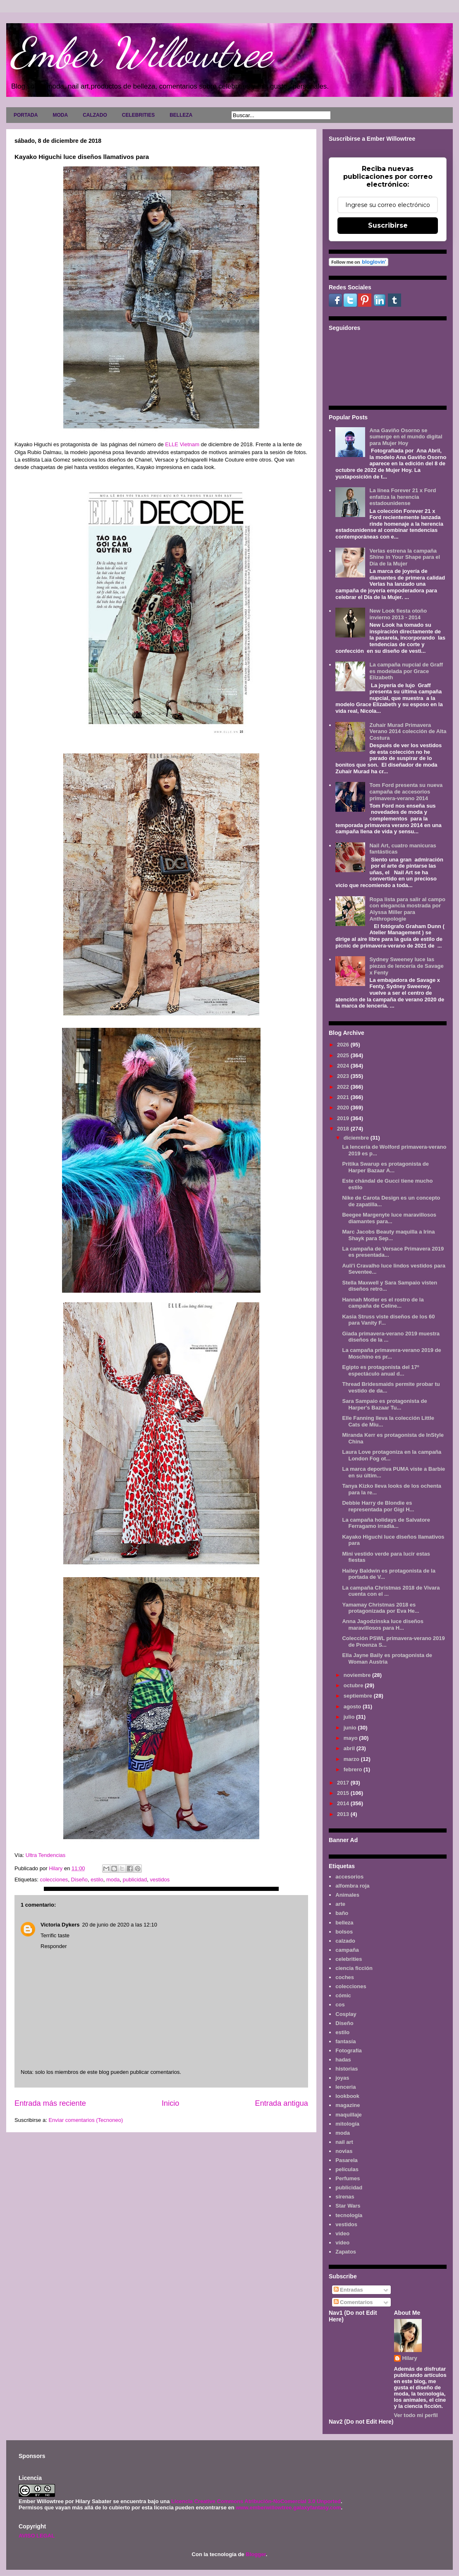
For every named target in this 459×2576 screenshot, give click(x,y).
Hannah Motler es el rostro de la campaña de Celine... (382, 1302)
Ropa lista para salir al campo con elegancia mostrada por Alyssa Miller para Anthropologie (407, 909)
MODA (60, 115)
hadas (343, 2059)
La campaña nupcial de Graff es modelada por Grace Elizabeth (406, 671)
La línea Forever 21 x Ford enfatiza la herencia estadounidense (402, 496)
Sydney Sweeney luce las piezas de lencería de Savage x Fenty (406, 965)
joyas (342, 2078)
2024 (344, 1066)
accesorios (349, 1877)
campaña (347, 1950)
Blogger (255, 2554)
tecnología (348, 2215)
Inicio (170, 2103)
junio (351, 1728)
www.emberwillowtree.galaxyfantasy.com (288, 2507)
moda (113, 1879)
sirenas (344, 2197)
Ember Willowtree (141, 52)
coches (344, 1977)
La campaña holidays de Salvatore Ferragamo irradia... (386, 1523)
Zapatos (345, 2252)
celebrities (348, 1959)
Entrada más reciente (50, 2103)
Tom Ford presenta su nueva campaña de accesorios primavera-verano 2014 (405, 791)
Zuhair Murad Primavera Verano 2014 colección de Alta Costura (407, 731)
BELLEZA (181, 115)
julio (350, 1717)
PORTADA (26, 115)
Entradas (348, 2290)
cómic (343, 1995)
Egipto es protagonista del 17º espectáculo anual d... (380, 1370)
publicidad (135, 1879)
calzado (345, 1941)
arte (340, 1904)
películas (347, 2169)
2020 (344, 1107)
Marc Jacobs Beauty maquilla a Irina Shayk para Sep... (388, 1235)
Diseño (79, 1879)
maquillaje (348, 2115)
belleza (344, 1922)
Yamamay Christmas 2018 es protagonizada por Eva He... (380, 1608)
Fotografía (348, 2050)
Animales (347, 1895)
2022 (344, 1087)
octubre (354, 1685)
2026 (344, 1044)
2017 (344, 1783)
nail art (344, 2142)
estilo (97, 1879)
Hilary (409, 2358)
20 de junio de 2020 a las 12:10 (119, 1925)
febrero (353, 1769)
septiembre (359, 1696)
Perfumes (347, 2178)
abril (350, 1748)
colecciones (54, 1879)
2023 (344, 1076)
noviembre (358, 1675)
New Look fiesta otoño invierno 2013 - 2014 (398, 614)
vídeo (342, 2242)
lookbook (347, 2096)
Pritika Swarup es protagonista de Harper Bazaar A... (385, 1167)
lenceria (345, 2087)
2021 (344, 1097)
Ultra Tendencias (46, 1855)
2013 (344, 1814)
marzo (352, 1759)
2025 (344, 1055)
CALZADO (95, 115)
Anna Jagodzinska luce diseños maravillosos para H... (382, 1624)
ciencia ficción (354, 1968)
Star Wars (347, 2206)
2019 (344, 1118)
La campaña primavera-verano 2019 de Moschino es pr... (391, 1353)
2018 (344, 1129)
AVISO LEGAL (37, 2536)
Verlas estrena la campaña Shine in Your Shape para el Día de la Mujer (404, 557)
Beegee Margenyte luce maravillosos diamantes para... (389, 1218)
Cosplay (345, 2014)
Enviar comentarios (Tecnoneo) (85, 2120)
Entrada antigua (281, 2103)
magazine (347, 2105)
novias (343, 2151)
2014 (344, 1803)
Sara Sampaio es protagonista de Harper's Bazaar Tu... (384, 1404)
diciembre (357, 1138)
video (342, 2233)
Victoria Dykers (60, 1925)
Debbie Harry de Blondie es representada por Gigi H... (378, 1506)
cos (339, 2004)
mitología (347, 2124)
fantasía (345, 2041)
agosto (353, 1706)
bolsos (344, 1932)
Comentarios (353, 2302)
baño (341, 1913)
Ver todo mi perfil (416, 2415)
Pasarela (346, 2160)
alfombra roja (352, 1886)
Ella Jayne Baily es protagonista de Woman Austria (387, 1658)
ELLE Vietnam (182, 444)
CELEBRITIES (138, 115)
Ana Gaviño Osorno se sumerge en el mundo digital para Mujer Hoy (405, 436)
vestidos (160, 1879)
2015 (344, 1793)
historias (346, 2069)
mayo (351, 1738)
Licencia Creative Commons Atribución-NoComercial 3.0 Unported (256, 2501)
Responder (54, 1946)
